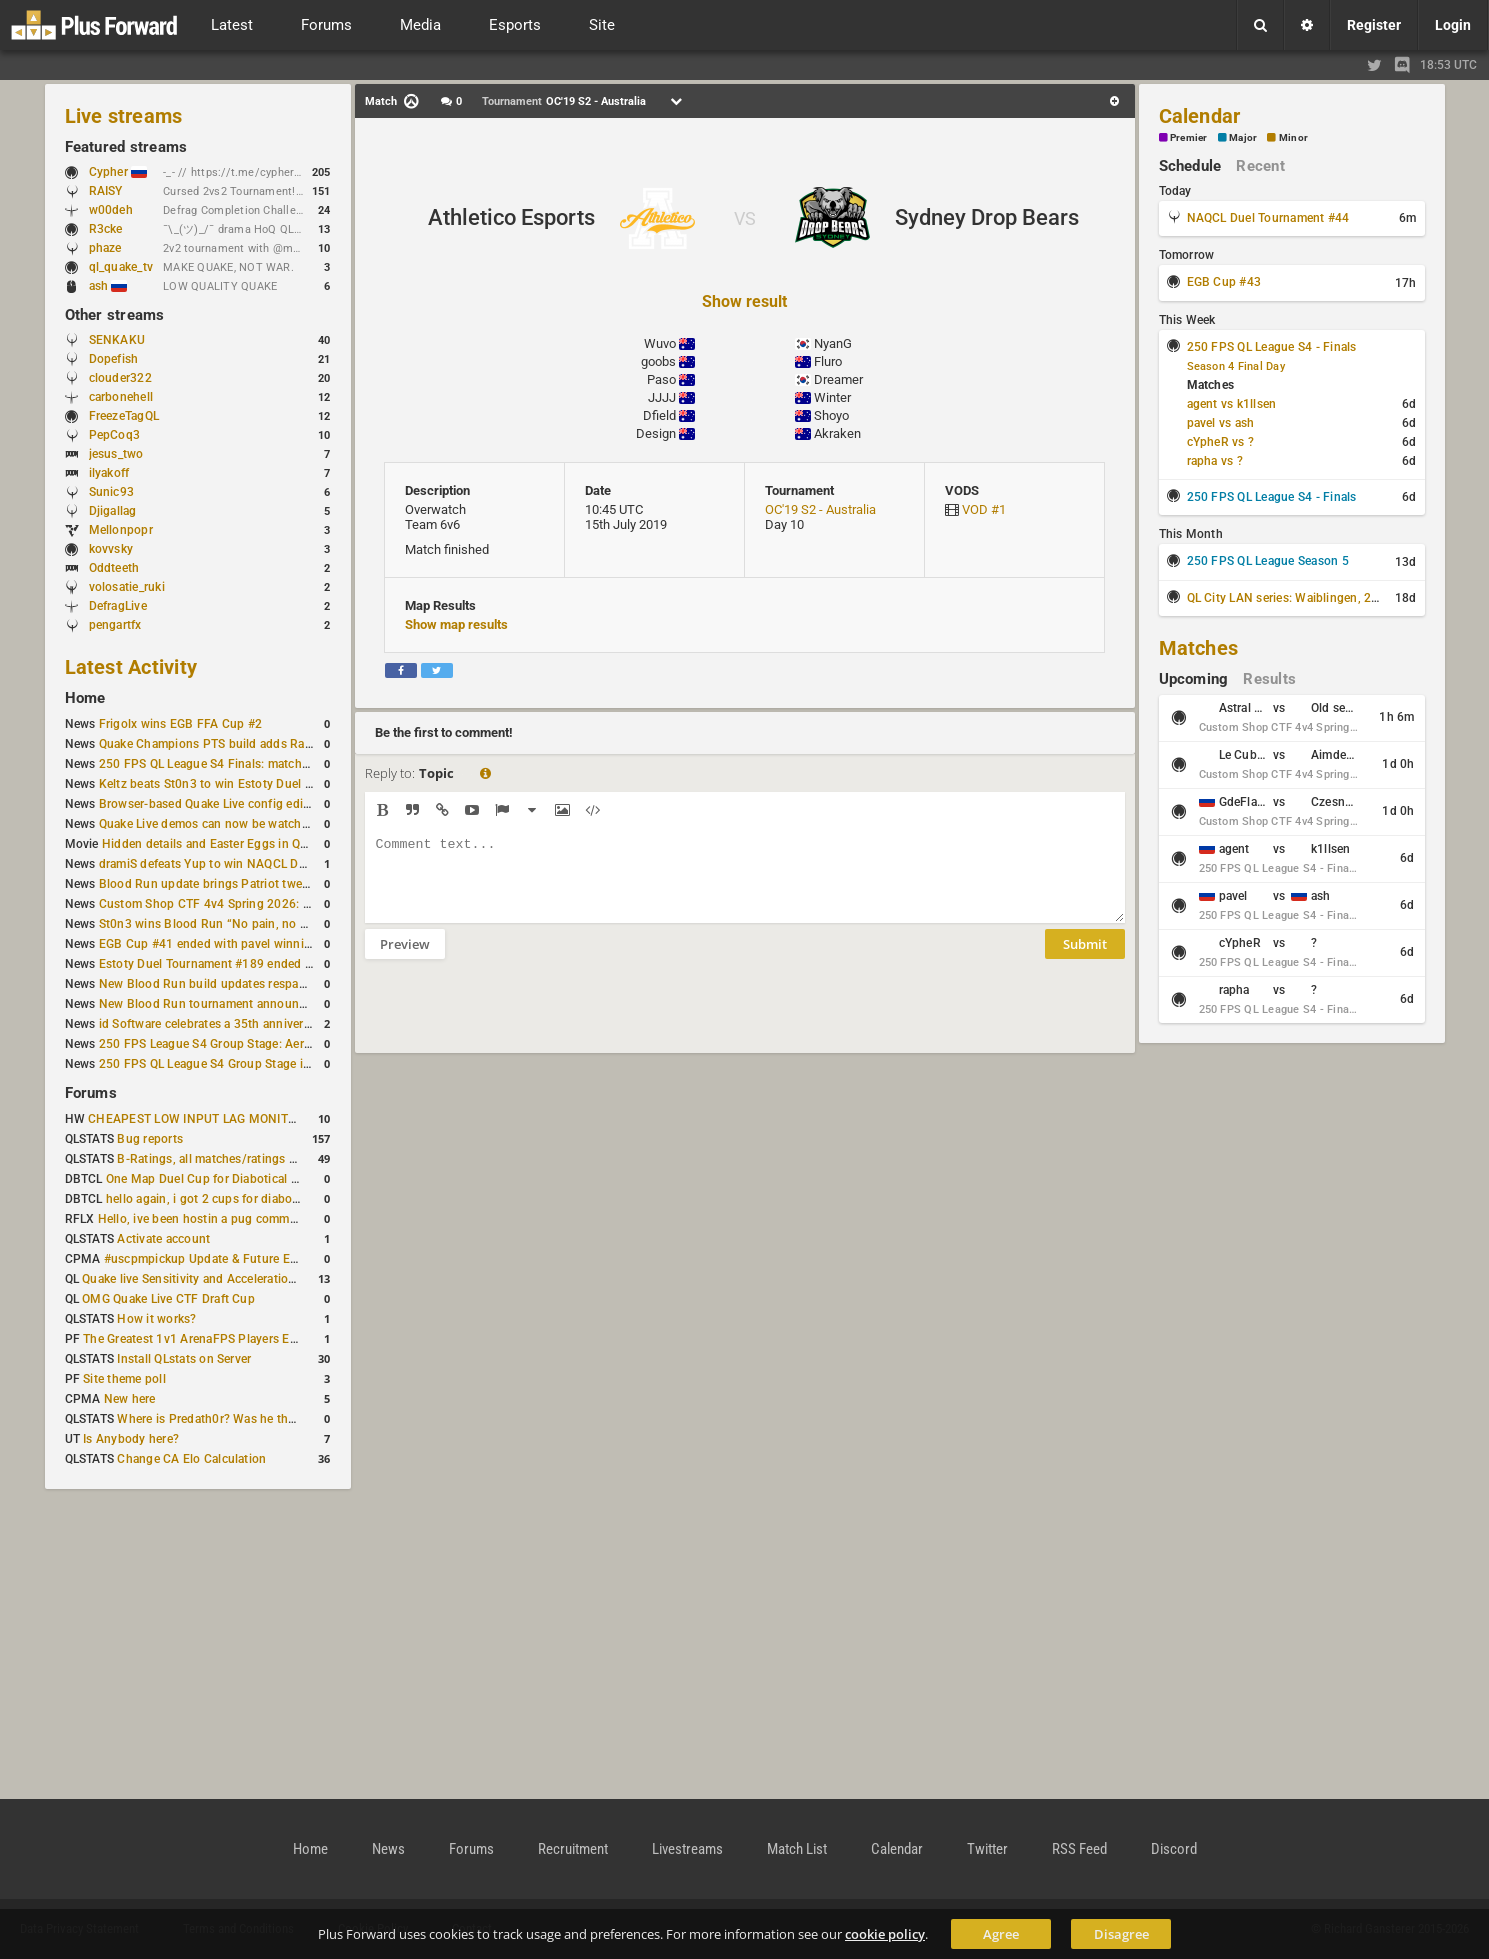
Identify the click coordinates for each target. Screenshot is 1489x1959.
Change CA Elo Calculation (191, 1459)
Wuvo (660, 343)
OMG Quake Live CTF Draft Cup (168, 1299)
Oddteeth (114, 568)
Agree (1001, 1934)
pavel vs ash (1221, 423)
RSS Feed (1079, 1849)
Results (1269, 679)
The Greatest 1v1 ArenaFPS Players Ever (194, 1339)
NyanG (833, 343)
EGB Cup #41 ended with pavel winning (209, 944)
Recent (1260, 166)
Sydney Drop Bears (987, 217)
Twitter (987, 1849)
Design (656, 433)
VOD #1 (984, 509)
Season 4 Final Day (1236, 366)
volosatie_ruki (127, 587)
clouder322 (120, 378)
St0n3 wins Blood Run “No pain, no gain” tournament (247, 924)
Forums (91, 1093)
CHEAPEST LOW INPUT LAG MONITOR (196, 1119)
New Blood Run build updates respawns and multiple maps (263, 984)
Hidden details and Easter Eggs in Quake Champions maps (264, 844)
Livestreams (687, 1849)
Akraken (837, 433)
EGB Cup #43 (1224, 282)
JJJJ (662, 397)
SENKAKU (117, 340)
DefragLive (118, 606)
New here (130, 1399)
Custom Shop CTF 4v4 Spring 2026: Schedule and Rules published (285, 904)
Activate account (163, 1239)
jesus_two (116, 454)
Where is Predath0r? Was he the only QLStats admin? (264, 1419)
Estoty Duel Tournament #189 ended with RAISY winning (256, 964)
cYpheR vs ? (1221, 442)
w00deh (111, 210)
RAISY (106, 191)
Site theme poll (124, 1379)
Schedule (1190, 166)
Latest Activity (131, 667)
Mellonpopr (121, 530)
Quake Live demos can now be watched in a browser (243, 824)
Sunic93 (112, 492)
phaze (105, 248)
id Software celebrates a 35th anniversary (213, 1024)
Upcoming (1194, 679)
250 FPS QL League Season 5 (1268, 561)
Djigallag (113, 511)
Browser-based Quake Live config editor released (233, 804)
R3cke (106, 229)
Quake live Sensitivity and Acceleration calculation (220, 1279)
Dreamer (838, 379)
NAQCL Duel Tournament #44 (1268, 218)
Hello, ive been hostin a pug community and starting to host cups (279, 1219)
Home (85, 698)
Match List (797, 1849)
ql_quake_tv (121, 267)
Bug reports (150, 1139)
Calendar (1200, 116)
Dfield (659, 415)
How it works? (156, 1319)
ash (108, 286)
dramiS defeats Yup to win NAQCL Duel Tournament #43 (254, 864)
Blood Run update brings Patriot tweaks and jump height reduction (285, 884)
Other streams (115, 315)
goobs (658, 361)
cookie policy (885, 1934)
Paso (661, 379)
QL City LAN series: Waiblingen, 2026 (1290, 598)
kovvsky (111, 549)
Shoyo (831, 415)
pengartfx (115, 625)
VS (745, 218)
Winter (832, 397)
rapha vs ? (1215, 461)
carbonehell (121, 397)
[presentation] (517, 1019)
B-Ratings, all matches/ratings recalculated (236, 1159)
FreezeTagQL (124, 416)
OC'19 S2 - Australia (820, 509)
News (388, 1849)
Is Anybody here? (131, 1439)
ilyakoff (109, 473)
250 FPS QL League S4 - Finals (1272, 347)
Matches (1199, 648)
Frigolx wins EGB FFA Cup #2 (180, 724)
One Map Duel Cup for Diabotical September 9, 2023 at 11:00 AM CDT (300, 1179)
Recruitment (573, 1849)
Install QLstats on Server (184, 1359)
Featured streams (126, 147)
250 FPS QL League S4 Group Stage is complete (231, 1064)
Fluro (828, 361)
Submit (1085, 959)
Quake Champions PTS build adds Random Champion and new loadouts (299, 744)
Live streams (124, 116)
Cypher (118, 172)
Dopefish (114, 359)
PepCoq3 (115, 435)
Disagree (1121, 1934)
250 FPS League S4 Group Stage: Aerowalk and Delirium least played (289, 1044)
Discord (1174, 1849)
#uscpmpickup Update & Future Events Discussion (244, 1259)
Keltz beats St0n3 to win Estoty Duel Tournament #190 (251, 784)
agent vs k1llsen (1232, 404)
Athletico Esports (511, 217)
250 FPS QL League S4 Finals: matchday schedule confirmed (266, 764)
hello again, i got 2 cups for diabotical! (212, 1199)
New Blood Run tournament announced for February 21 (253, 1004)
